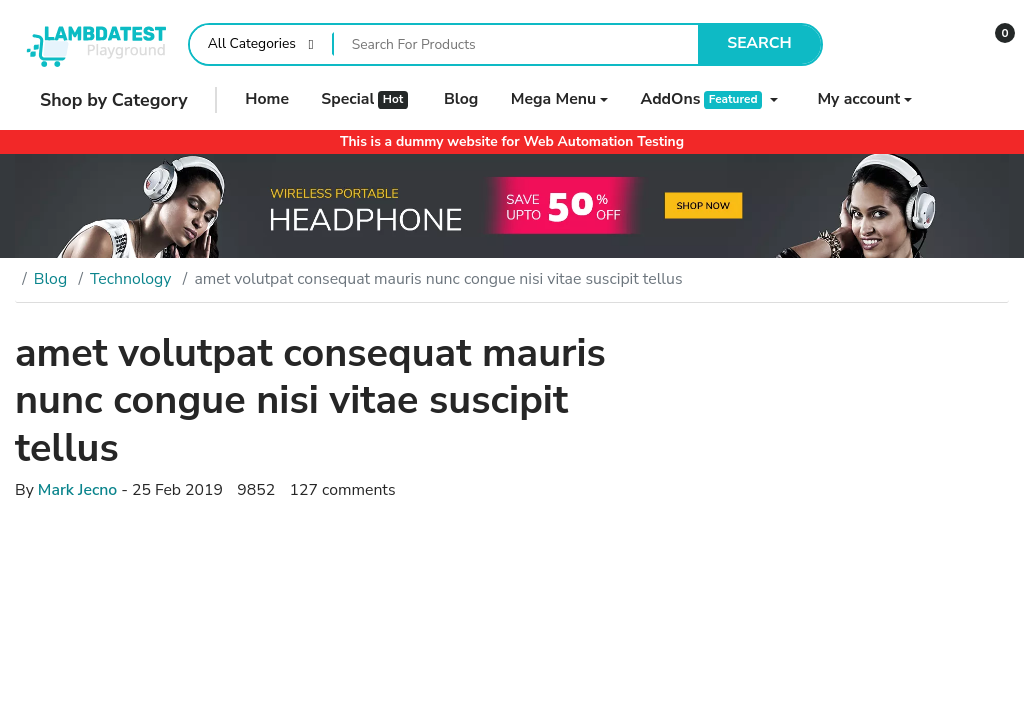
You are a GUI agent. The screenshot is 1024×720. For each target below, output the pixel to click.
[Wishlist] (934, 44)
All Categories (252, 43)
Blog (50, 279)
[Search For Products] (516, 44)
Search (759, 43)
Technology (130, 279)
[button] (991, 44)
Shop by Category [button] (101, 100)
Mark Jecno (77, 490)
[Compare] (876, 44)
